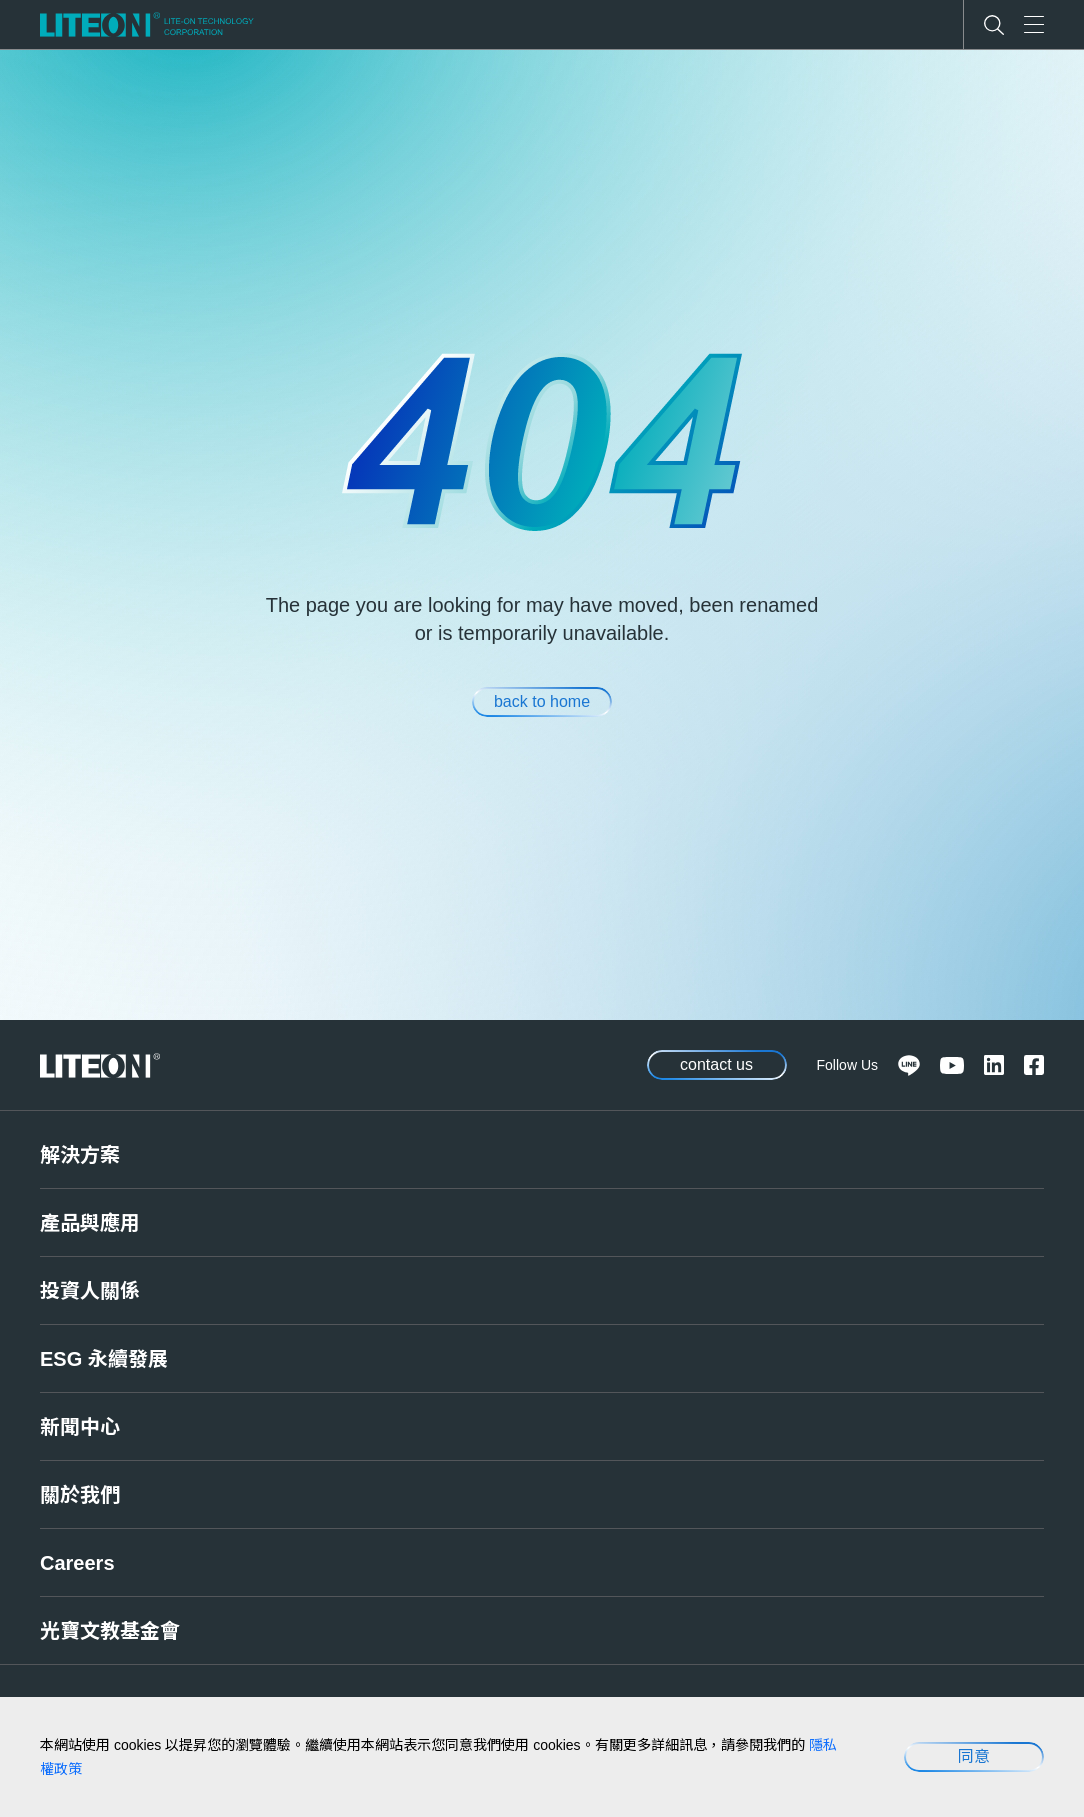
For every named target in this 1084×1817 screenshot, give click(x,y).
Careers (77, 1563)
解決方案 (80, 1155)
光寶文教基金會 (110, 1631)
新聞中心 (80, 1427)
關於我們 (80, 1495)
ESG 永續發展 (104, 1359)
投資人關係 (90, 1291)
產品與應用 (90, 1223)
